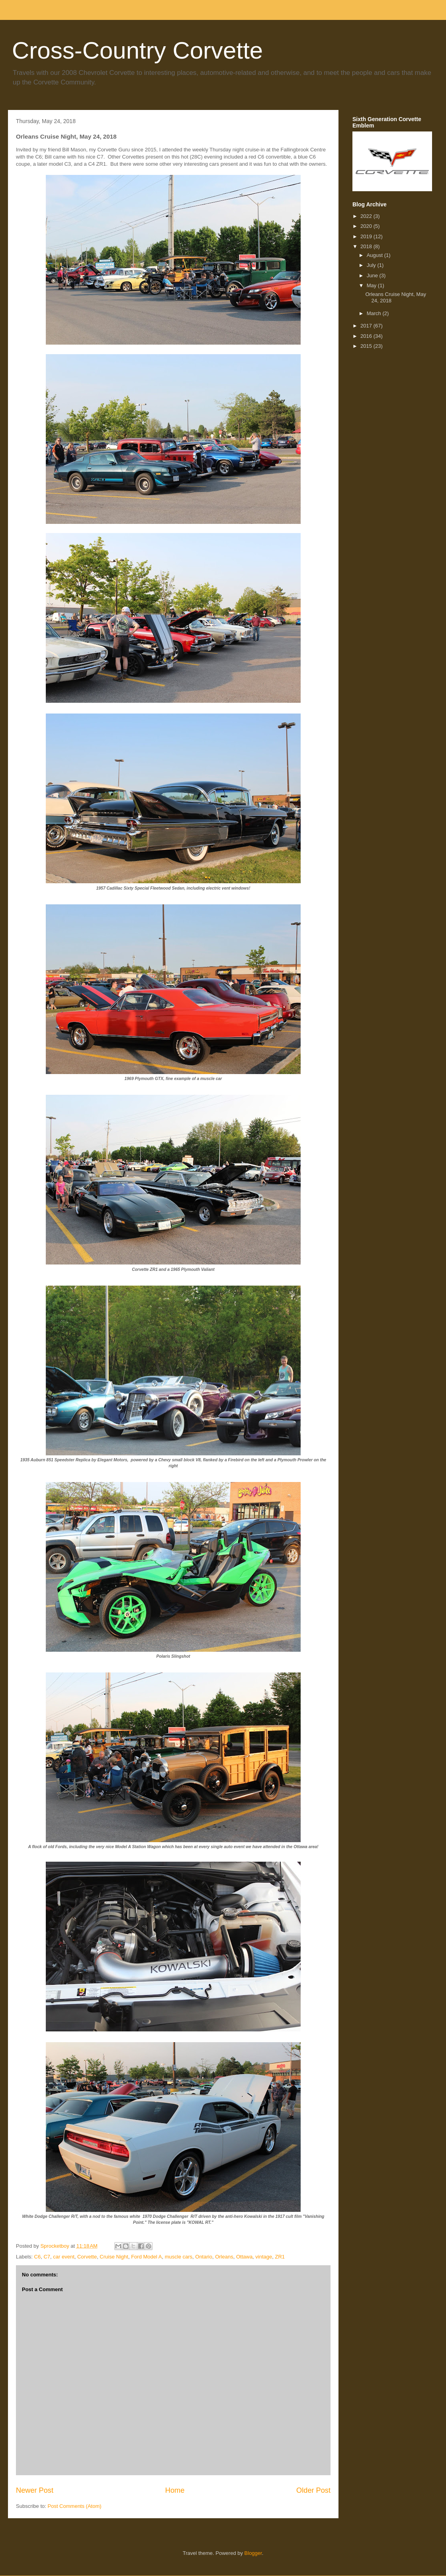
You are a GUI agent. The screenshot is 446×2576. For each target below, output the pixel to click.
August (375, 255)
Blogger (253, 2553)
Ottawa (244, 2257)
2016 (367, 336)
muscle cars (178, 2257)
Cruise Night (114, 2257)
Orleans (224, 2257)
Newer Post (34, 2490)
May (372, 285)
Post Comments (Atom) (75, 2506)
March (375, 313)
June (373, 275)
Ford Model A (146, 2257)
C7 (46, 2257)
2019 (367, 236)
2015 (367, 346)
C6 (37, 2257)
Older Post (313, 2490)
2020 (367, 226)
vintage (263, 2257)
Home (175, 2490)
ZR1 (280, 2257)
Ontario (203, 2257)
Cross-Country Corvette (137, 50)
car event (63, 2257)
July (372, 265)
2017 (367, 326)
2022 (367, 216)
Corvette (87, 2257)
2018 (367, 246)
